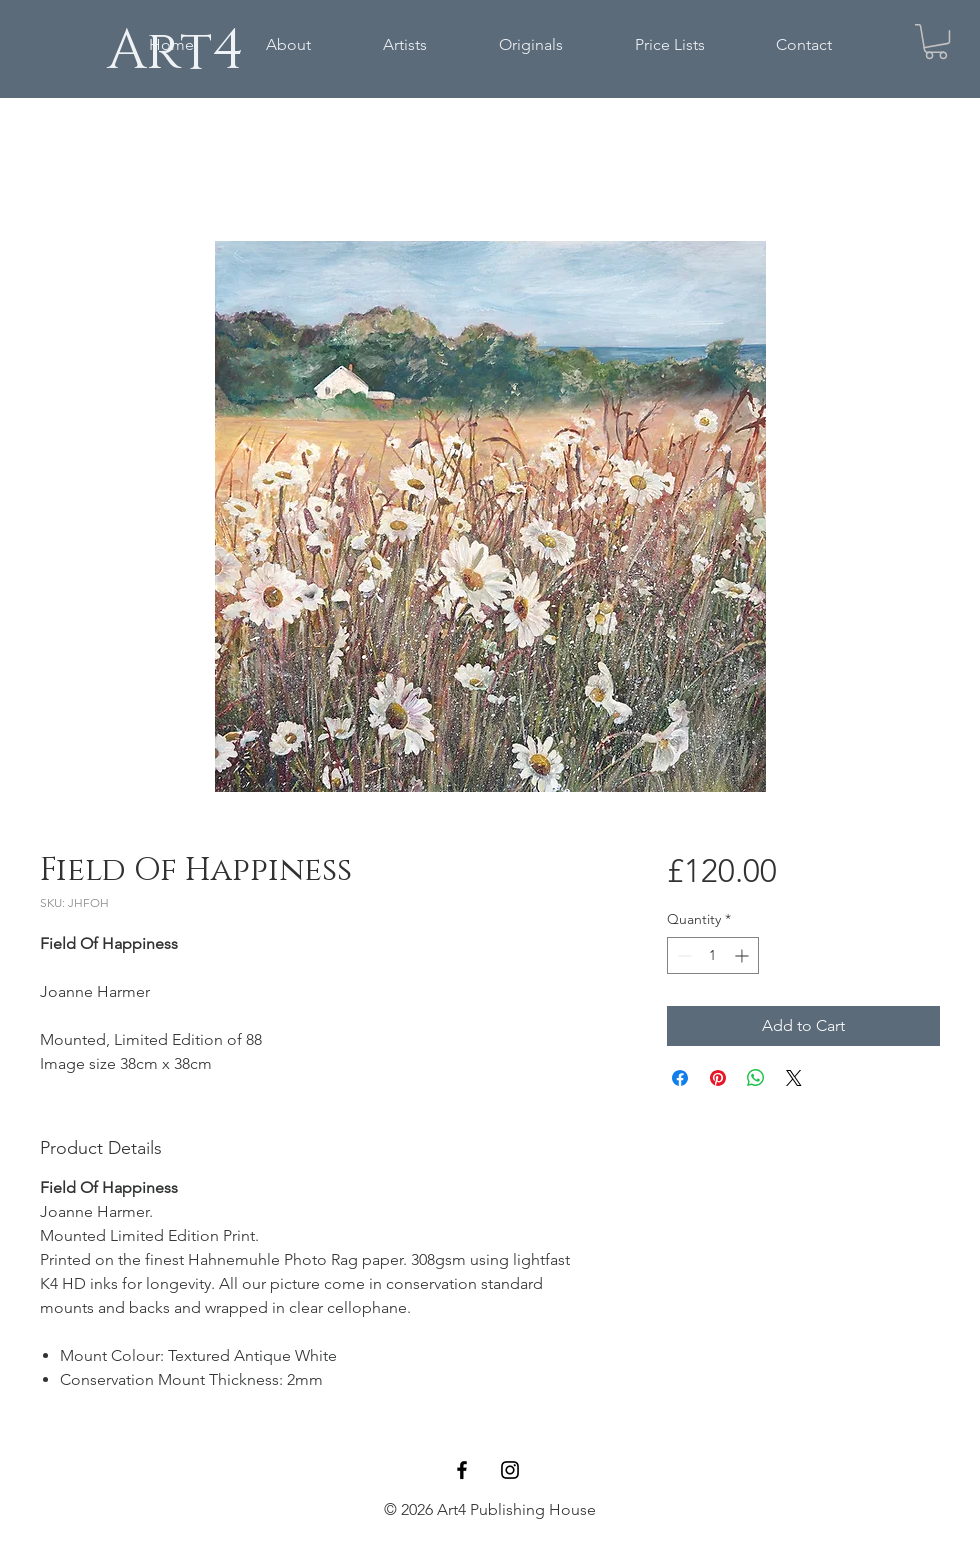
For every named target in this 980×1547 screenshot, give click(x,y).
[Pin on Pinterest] (718, 1078)
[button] (936, 41)
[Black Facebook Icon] (462, 1470)
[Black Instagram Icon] (510, 1470)
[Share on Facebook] (680, 1078)
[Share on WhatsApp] (756, 1078)
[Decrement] (682, 955)
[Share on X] (794, 1078)
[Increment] (743, 955)
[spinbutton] (713, 955)
